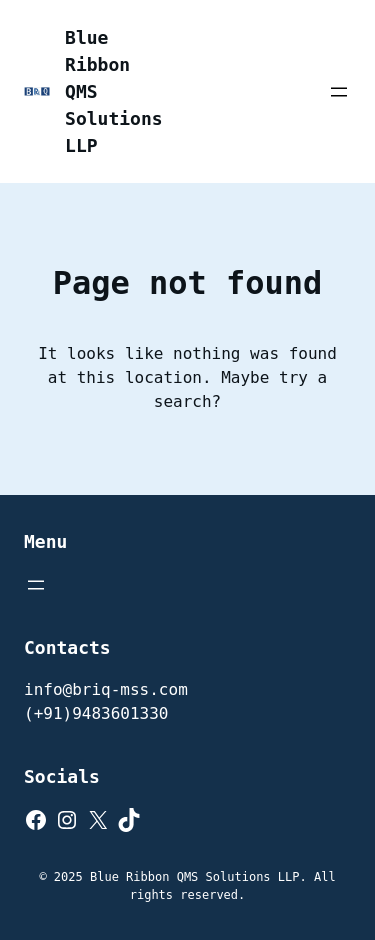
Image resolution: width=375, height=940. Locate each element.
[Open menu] (339, 92)
